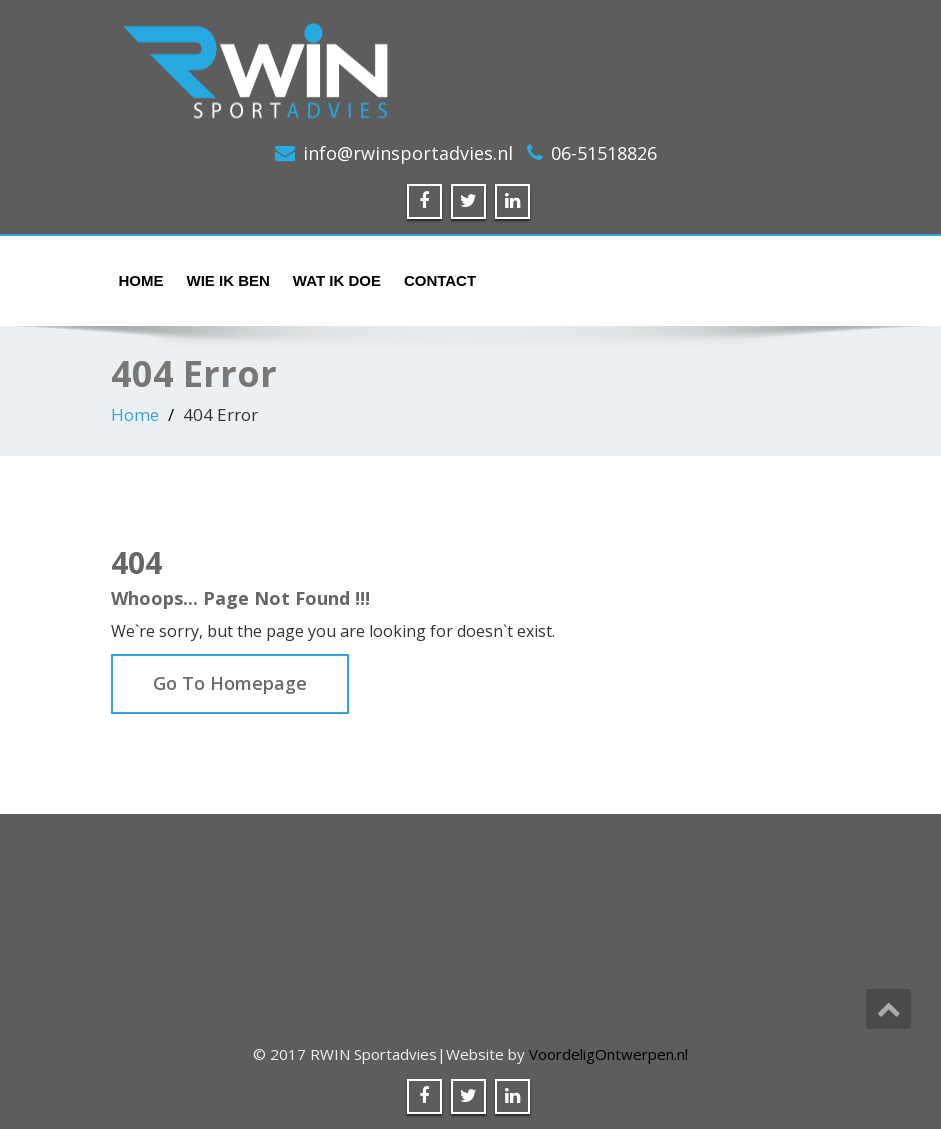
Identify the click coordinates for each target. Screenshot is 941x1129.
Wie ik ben (228, 280)
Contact (440, 280)
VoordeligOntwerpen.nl (608, 1054)
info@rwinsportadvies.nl (408, 153)
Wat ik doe (337, 280)
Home (141, 280)
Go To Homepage (230, 683)
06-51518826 (604, 153)
